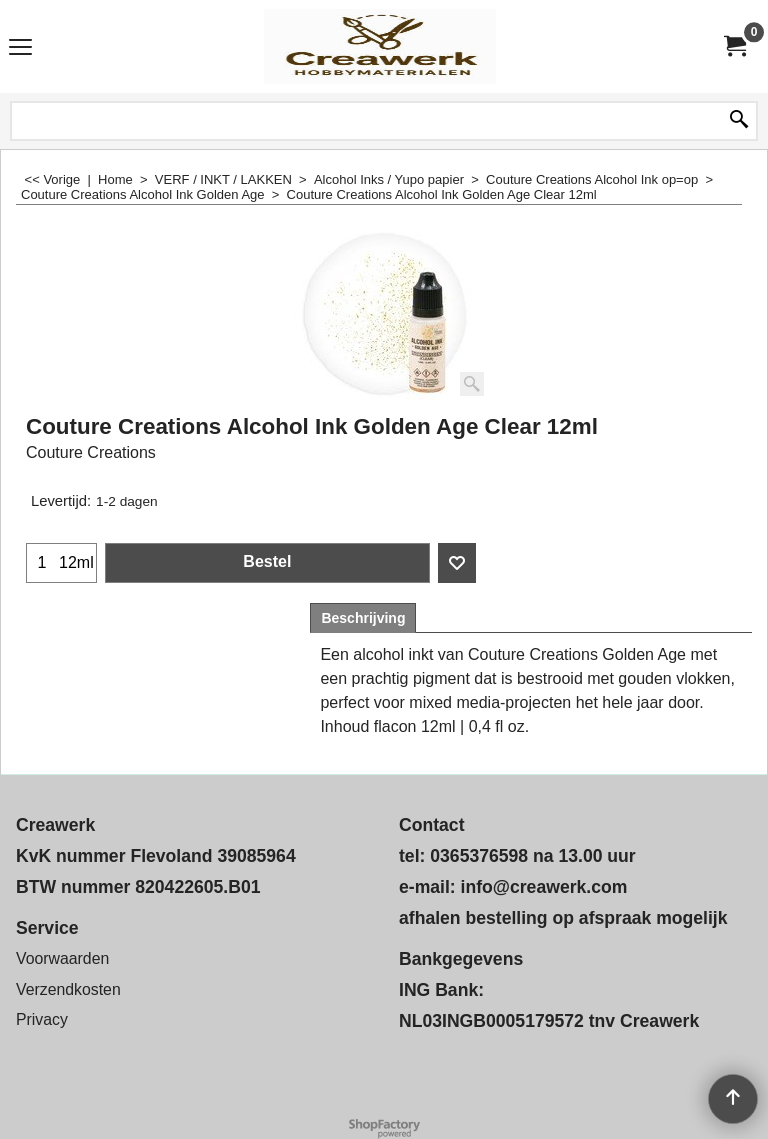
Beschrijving (363, 618)
